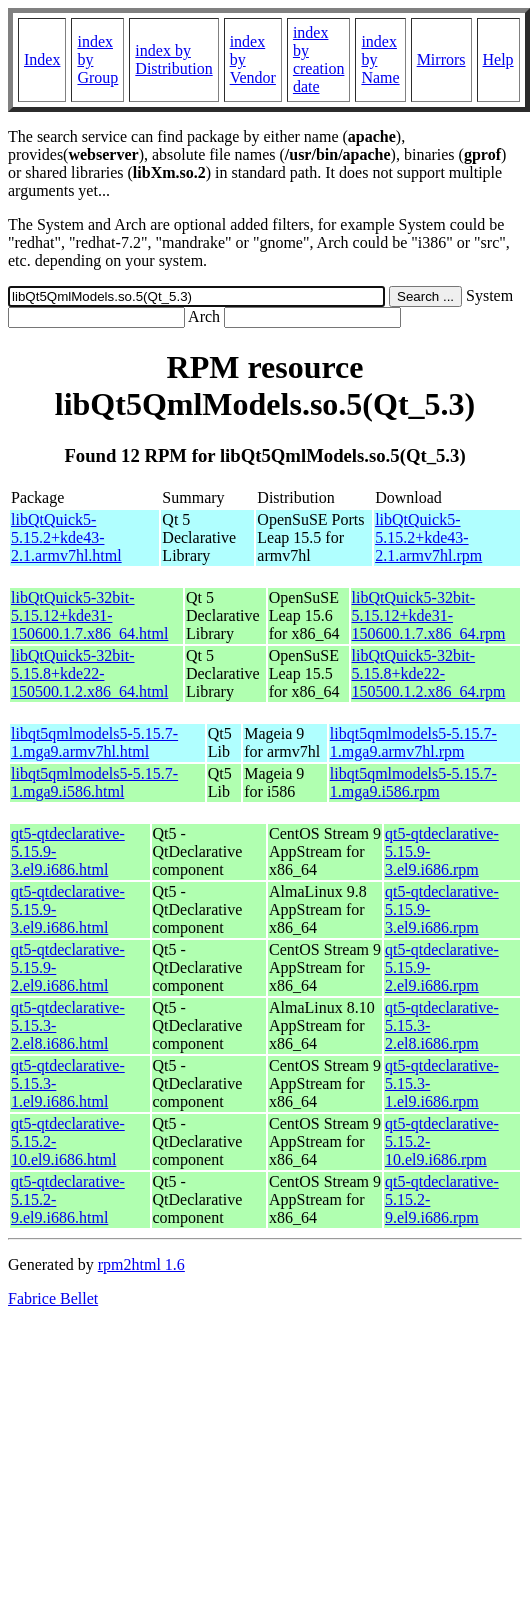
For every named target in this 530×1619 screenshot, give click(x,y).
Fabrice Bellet (53, 1298)
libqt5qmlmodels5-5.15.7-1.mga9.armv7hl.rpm (413, 742)
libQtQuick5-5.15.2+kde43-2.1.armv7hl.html (66, 537)
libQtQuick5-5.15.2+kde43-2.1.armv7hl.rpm (428, 537)
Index (42, 59)
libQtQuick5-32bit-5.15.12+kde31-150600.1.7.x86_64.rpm (429, 615)
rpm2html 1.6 (141, 1264)
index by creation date (319, 59)
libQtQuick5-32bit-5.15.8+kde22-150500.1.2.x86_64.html (89, 673)
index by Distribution (173, 59)
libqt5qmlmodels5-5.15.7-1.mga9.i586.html (94, 782)
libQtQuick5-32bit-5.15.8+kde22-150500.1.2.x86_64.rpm (429, 673)
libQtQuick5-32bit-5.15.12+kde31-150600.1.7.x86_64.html (89, 615)
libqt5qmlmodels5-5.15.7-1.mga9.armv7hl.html (94, 742)
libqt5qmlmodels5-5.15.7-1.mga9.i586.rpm (413, 782)
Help (498, 59)
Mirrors (441, 59)
